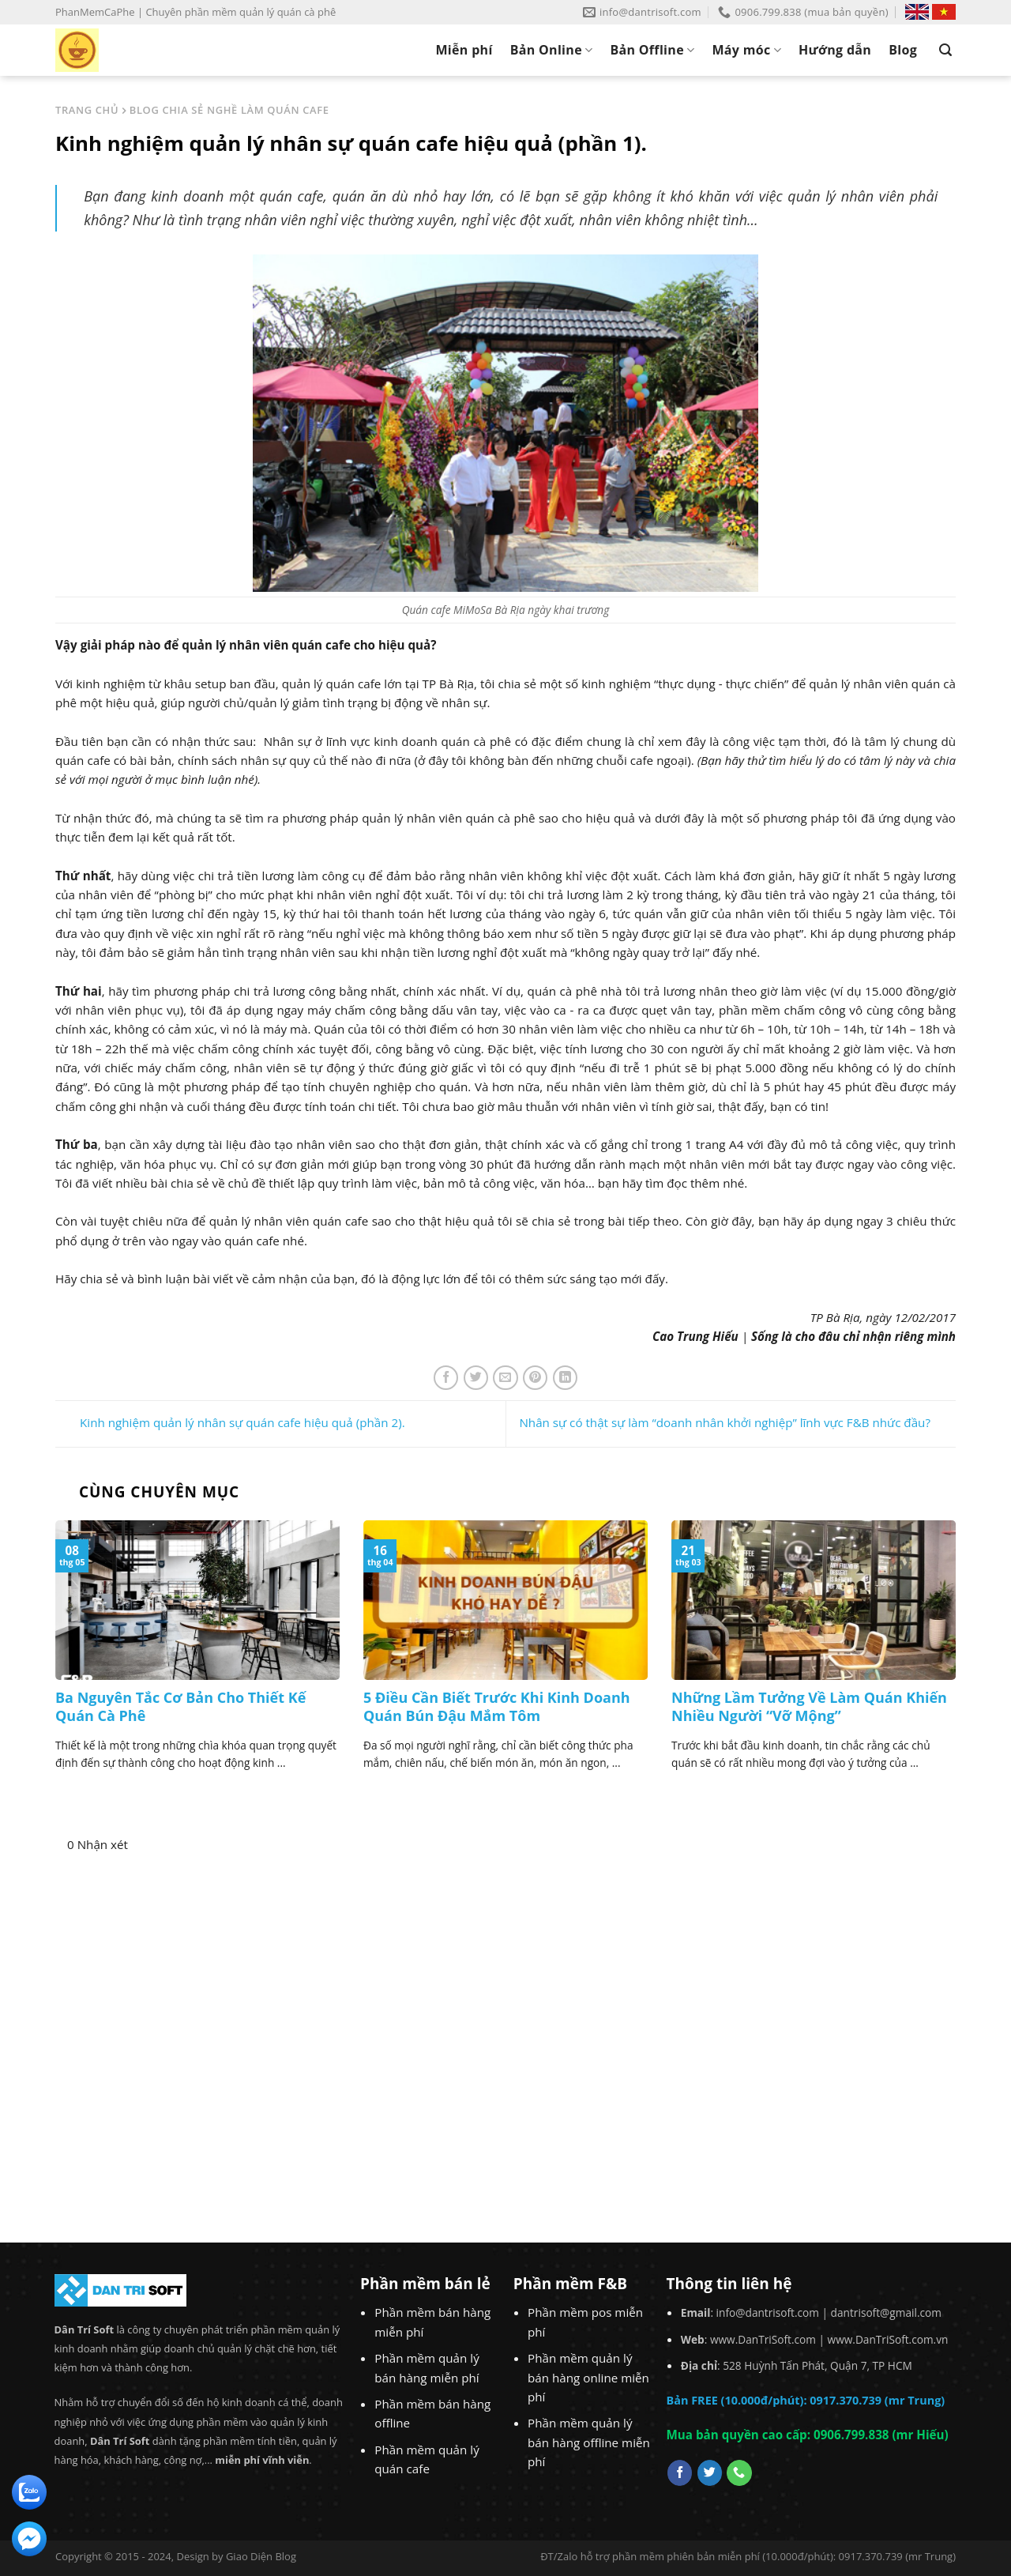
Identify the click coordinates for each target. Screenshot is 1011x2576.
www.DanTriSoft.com (763, 2339)
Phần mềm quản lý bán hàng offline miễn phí (589, 2442)
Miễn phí (463, 49)
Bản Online (551, 49)
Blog (903, 49)
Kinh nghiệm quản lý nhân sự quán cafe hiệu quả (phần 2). (230, 1422)
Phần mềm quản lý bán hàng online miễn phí (588, 2377)
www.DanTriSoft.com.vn (888, 2339)
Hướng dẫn (835, 49)
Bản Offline (652, 49)
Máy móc (746, 49)
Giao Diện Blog (261, 2556)
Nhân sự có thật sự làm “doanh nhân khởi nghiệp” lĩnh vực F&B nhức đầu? (737, 1422)
